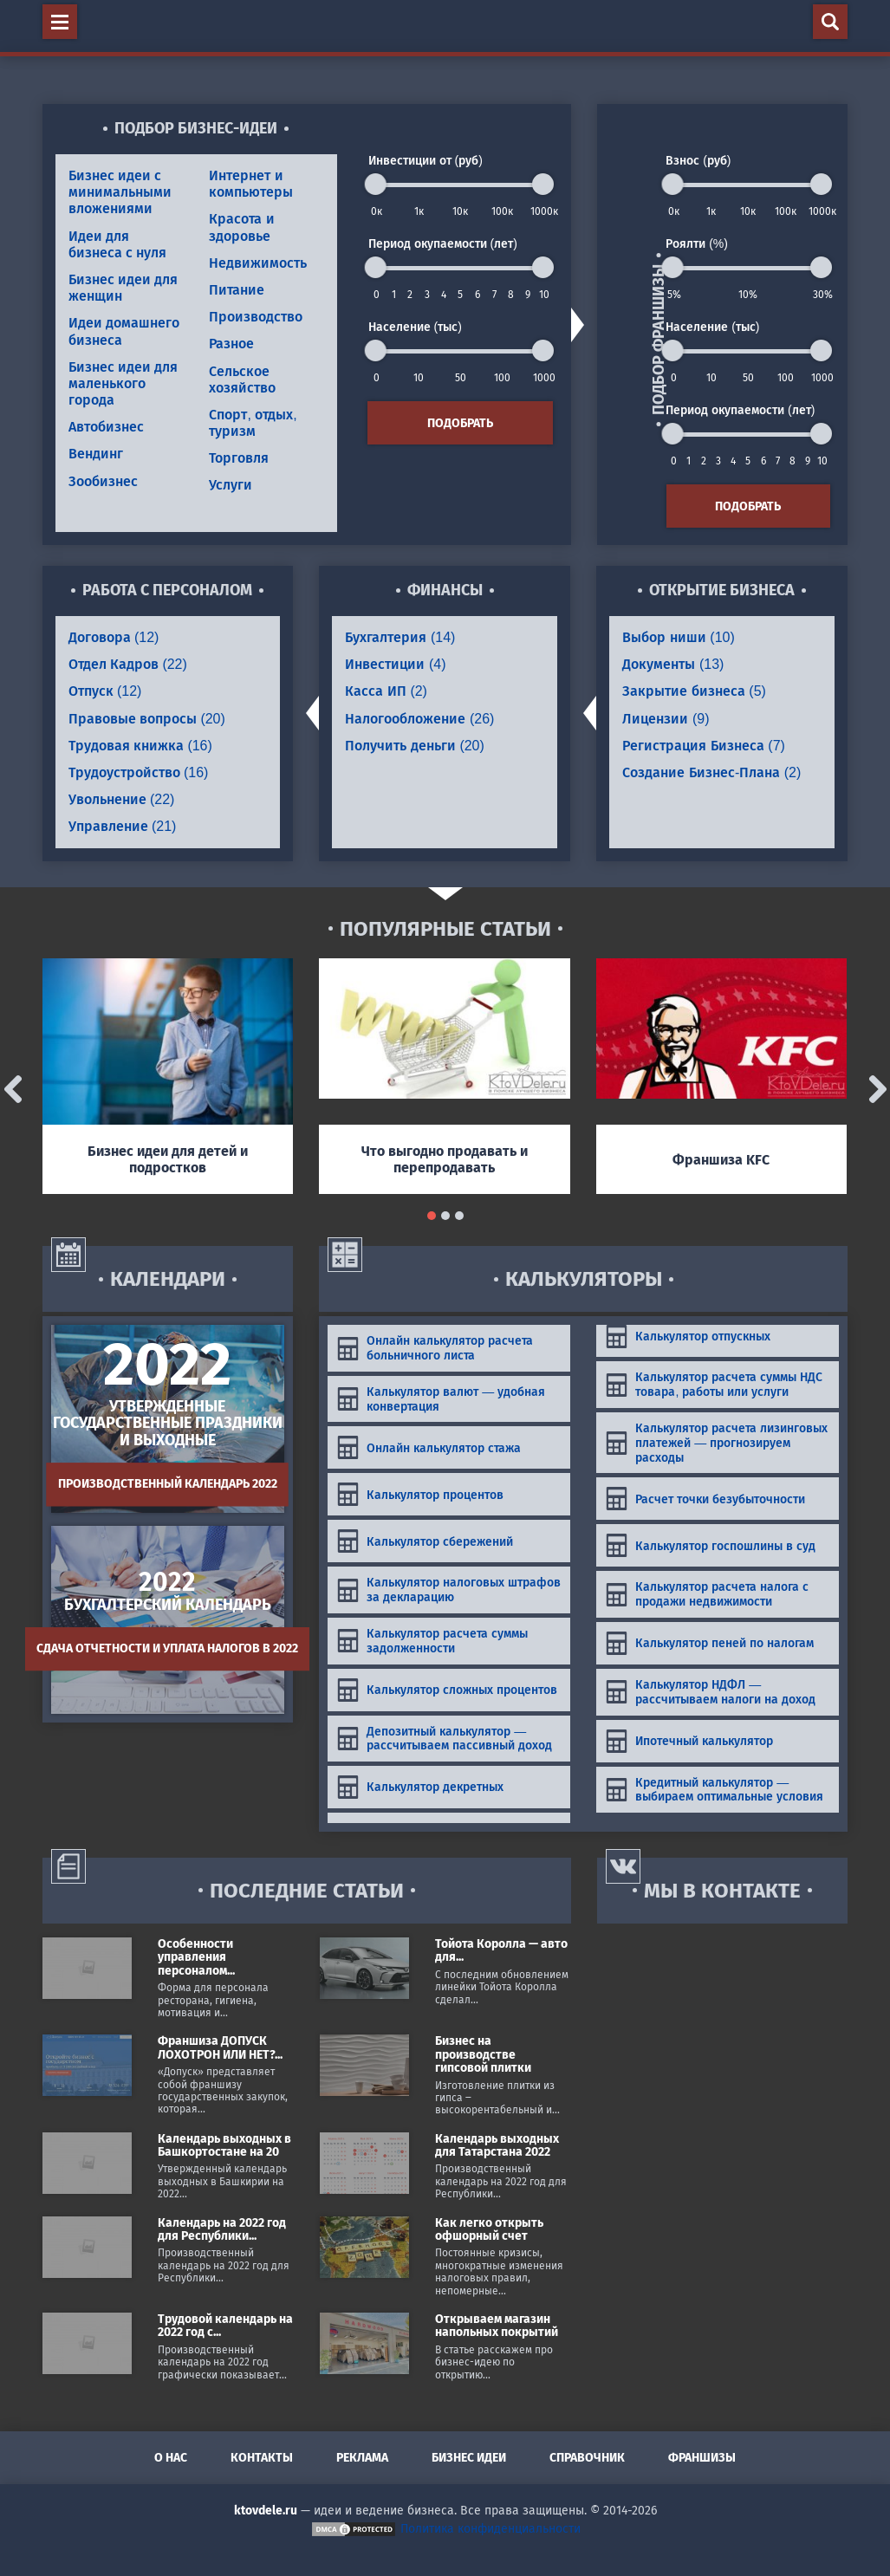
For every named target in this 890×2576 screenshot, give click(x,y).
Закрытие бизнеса (693, 691)
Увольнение (121, 799)
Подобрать (460, 423)
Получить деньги (414, 745)
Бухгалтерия (400, 637)
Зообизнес (103, 481)
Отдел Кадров (127, 664)
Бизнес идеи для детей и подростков (168, 1159)
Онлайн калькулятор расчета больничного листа (434, 1347)
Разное (231, 343)
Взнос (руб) (698, 160)
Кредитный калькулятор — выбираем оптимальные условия (714, 1789)
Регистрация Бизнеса (703, 745)
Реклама (362, 2457)
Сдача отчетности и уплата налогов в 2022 (167, 1648)
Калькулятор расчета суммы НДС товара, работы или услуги (713, 1384)
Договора (113, 637)
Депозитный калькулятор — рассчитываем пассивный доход (444, 1738)
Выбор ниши (678, 637)
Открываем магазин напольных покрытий (496, 2325)
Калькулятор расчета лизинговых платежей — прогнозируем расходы (716, 1442)
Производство (255, 316)
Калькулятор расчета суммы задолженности (432, 1640)
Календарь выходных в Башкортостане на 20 (224, 2145)
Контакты (262, 2457)
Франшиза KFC (721, 1160)
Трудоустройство (138, 772)
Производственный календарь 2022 (167, 1483)
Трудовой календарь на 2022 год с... (225, 2325)
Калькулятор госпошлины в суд (710, 1545)
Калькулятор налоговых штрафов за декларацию (448, 1589)
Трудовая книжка (140, 745)
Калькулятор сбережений (424, 1541)
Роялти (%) (697, 243)
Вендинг (95, 453)
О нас (170, 2457)
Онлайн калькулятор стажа (428, 1447)
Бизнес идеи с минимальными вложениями (120, 192)
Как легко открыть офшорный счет (489, 2229)
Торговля (239, 458)
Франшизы (702, 2457)
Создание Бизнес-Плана (711, 772)
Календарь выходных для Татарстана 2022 (497, 2145)
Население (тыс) (415, 327)
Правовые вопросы (146, 718)
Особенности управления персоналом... (196, 1957)
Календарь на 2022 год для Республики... (222, 2229)
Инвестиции (395, 664)
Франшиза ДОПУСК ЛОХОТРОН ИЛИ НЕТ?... (220, 2047)
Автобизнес (106, 426)
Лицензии (665, 718)
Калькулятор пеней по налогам (709, 1643)
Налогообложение (419, 718)
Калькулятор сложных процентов (446, 1690)
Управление (122, 826)
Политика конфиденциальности (490, 2528)
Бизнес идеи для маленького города (123, 383)
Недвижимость (258, 263)
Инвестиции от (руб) (425, 160)
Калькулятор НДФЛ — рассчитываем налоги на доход (710, 1691)
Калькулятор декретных (419, 1787)
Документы (673, 664)
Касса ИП (385, 691)
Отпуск (105, 691)
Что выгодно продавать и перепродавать (444, 1159)
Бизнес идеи (469, 2457)
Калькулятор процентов (419, 1494)
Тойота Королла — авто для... (501, 1950)
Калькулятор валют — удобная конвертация (440, 1399)
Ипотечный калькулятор (689, 1741)
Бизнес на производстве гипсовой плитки (483, 2054)
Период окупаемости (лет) (442, 243)
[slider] (376, 184)
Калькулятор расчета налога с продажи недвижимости (707, 1594)
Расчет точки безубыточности (705, 1498)
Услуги (230, 484)
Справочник (587, 2457)
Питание (236, 289)
